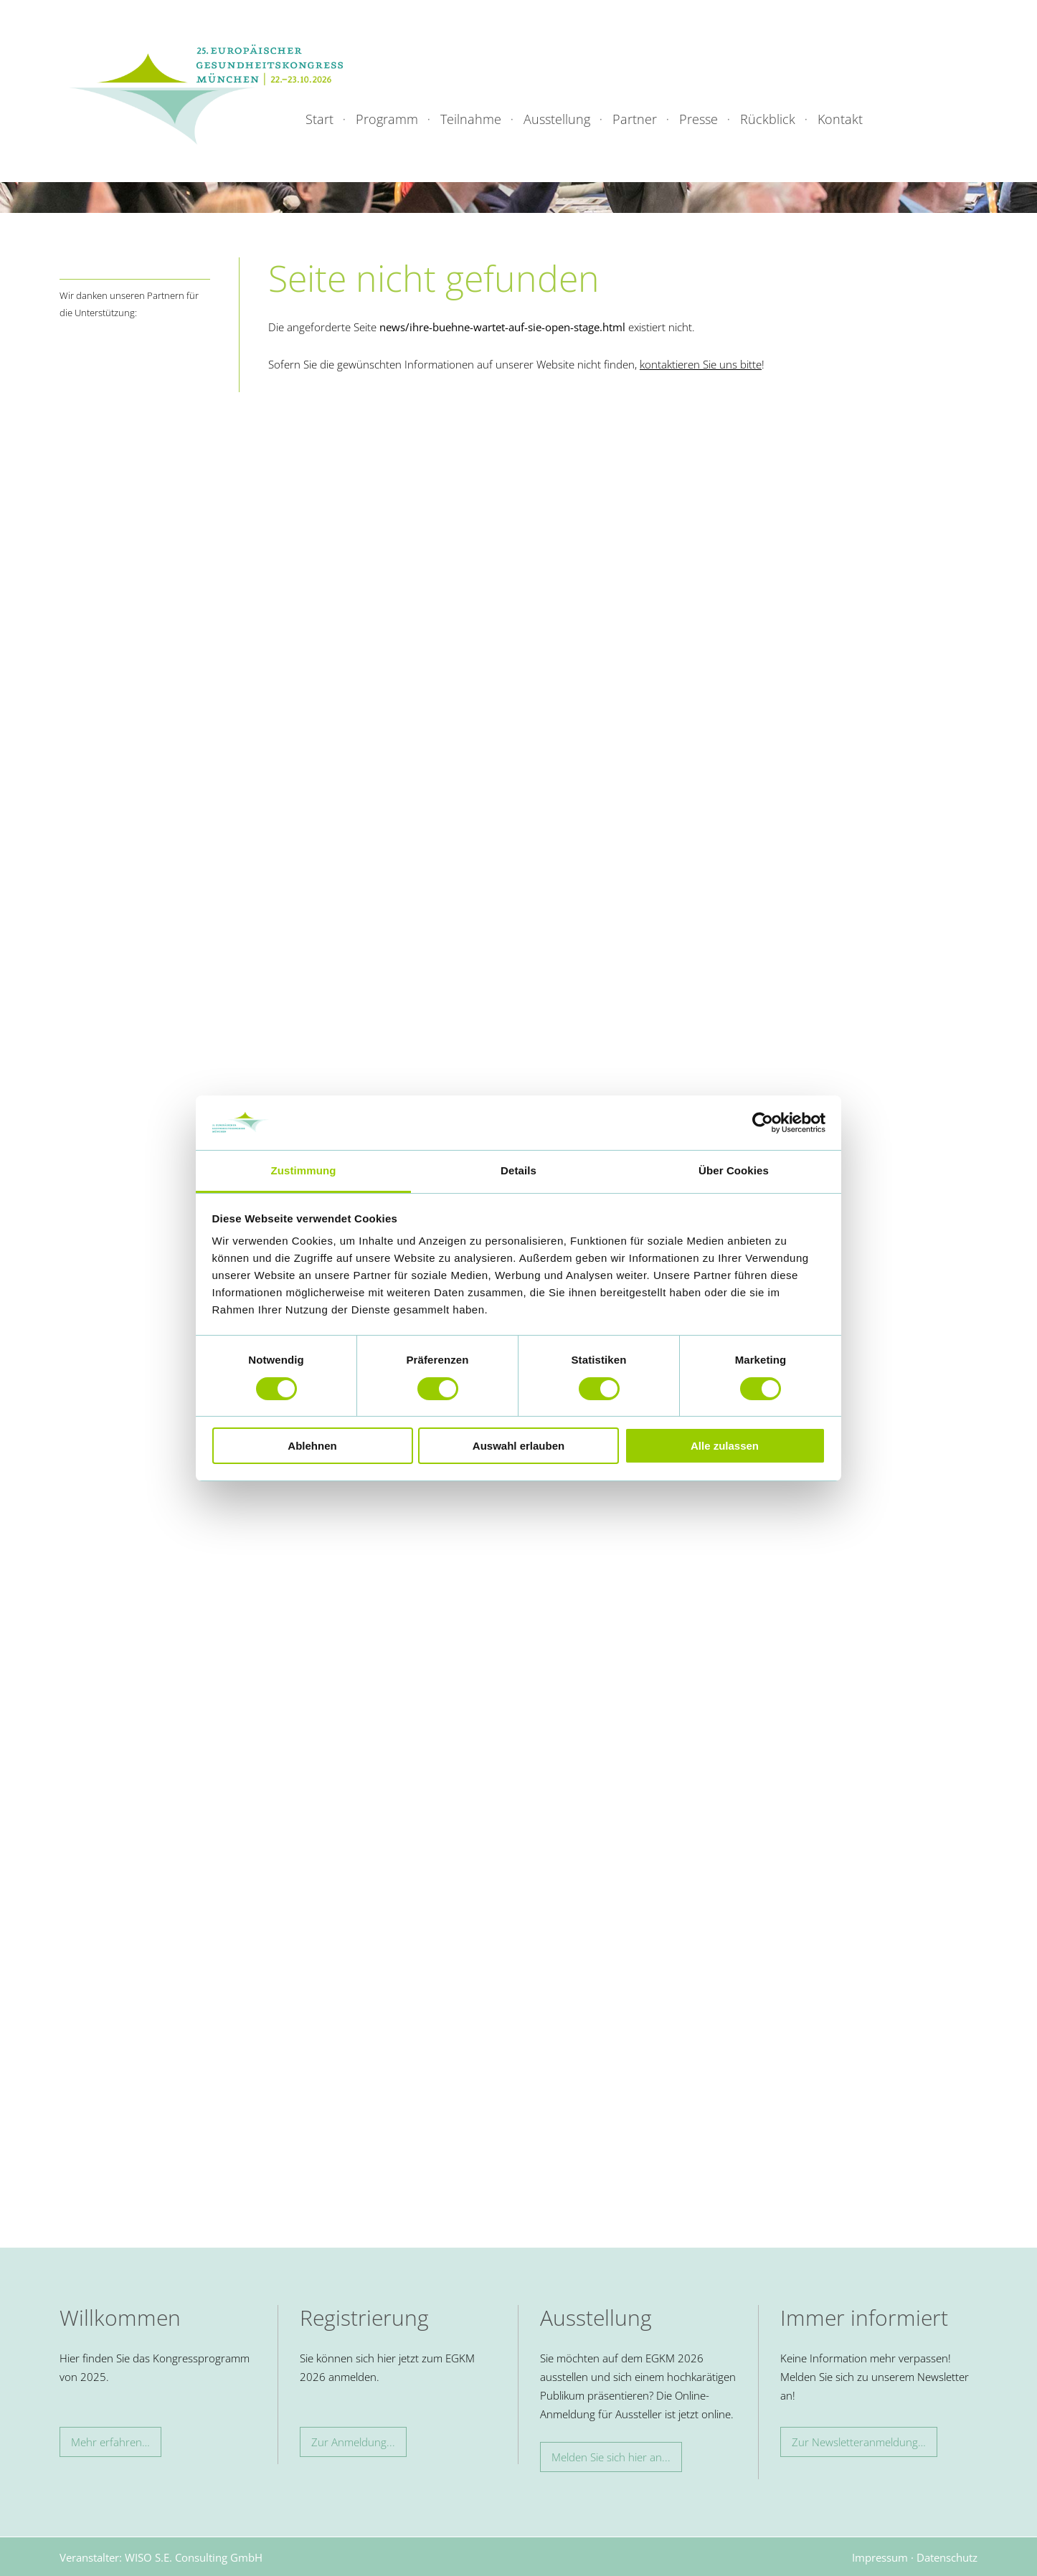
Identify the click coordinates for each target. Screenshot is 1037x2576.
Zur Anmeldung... (353, 2442)
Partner (634, 118)
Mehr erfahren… (110, 2442)
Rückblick (767, 118)
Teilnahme (470, 118)
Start (319, 118)
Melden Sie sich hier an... (611, 2457)
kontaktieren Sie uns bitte (701, 364)
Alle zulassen (725, 1446)
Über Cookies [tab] (734, 1170)
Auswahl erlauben (518, 1446)
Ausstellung (557, 118)
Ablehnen (312, 1446)
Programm (387, 118)
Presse (698, 118)
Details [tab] (518, 1170)
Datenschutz (947, 2557)
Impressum (880, 2557)
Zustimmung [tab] (303, 1170)
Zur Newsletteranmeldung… (859, 2442)
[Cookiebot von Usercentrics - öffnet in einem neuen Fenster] (762, 1122)
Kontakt (840, 118)
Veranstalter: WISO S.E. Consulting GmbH (161, 2557)
